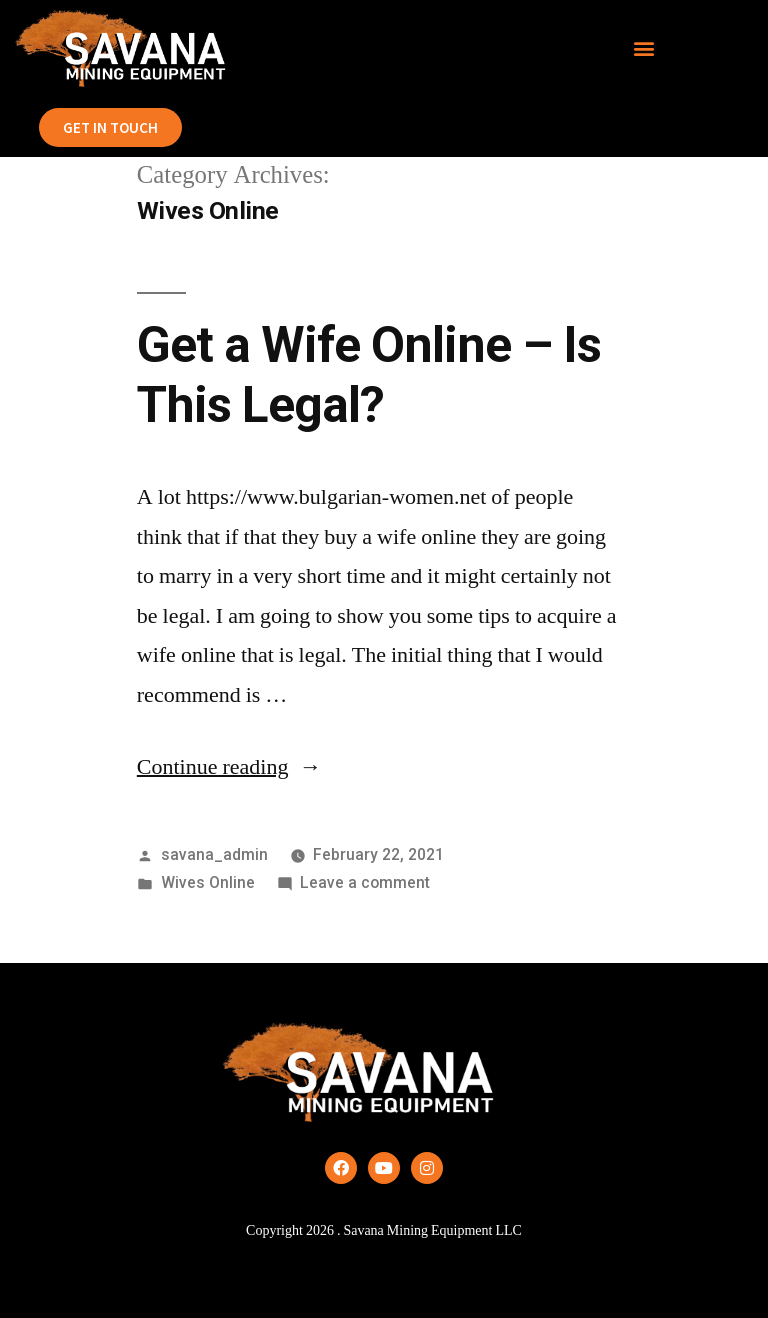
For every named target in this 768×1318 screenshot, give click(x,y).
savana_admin (214, 854)
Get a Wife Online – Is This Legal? (369, 374)
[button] (644, 48)
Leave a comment (365, 882)
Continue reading (229, 767)
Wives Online (208, 882)
